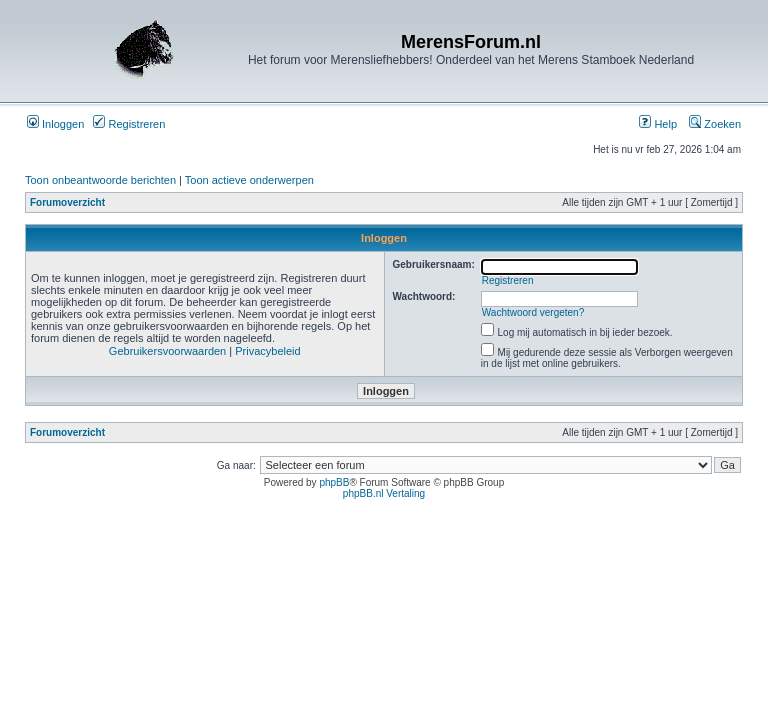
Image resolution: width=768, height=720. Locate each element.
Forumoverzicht (67, 202)
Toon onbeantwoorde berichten (100, 180)
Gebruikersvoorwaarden (167, 351)
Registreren (129, 124)
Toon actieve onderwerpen (249, 180)
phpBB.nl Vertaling (384, 493)
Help (658, 124)
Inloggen (55, 124)
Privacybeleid (267, 351)
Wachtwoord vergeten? (533, 312)
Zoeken (715, 124)
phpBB (334, 482)
